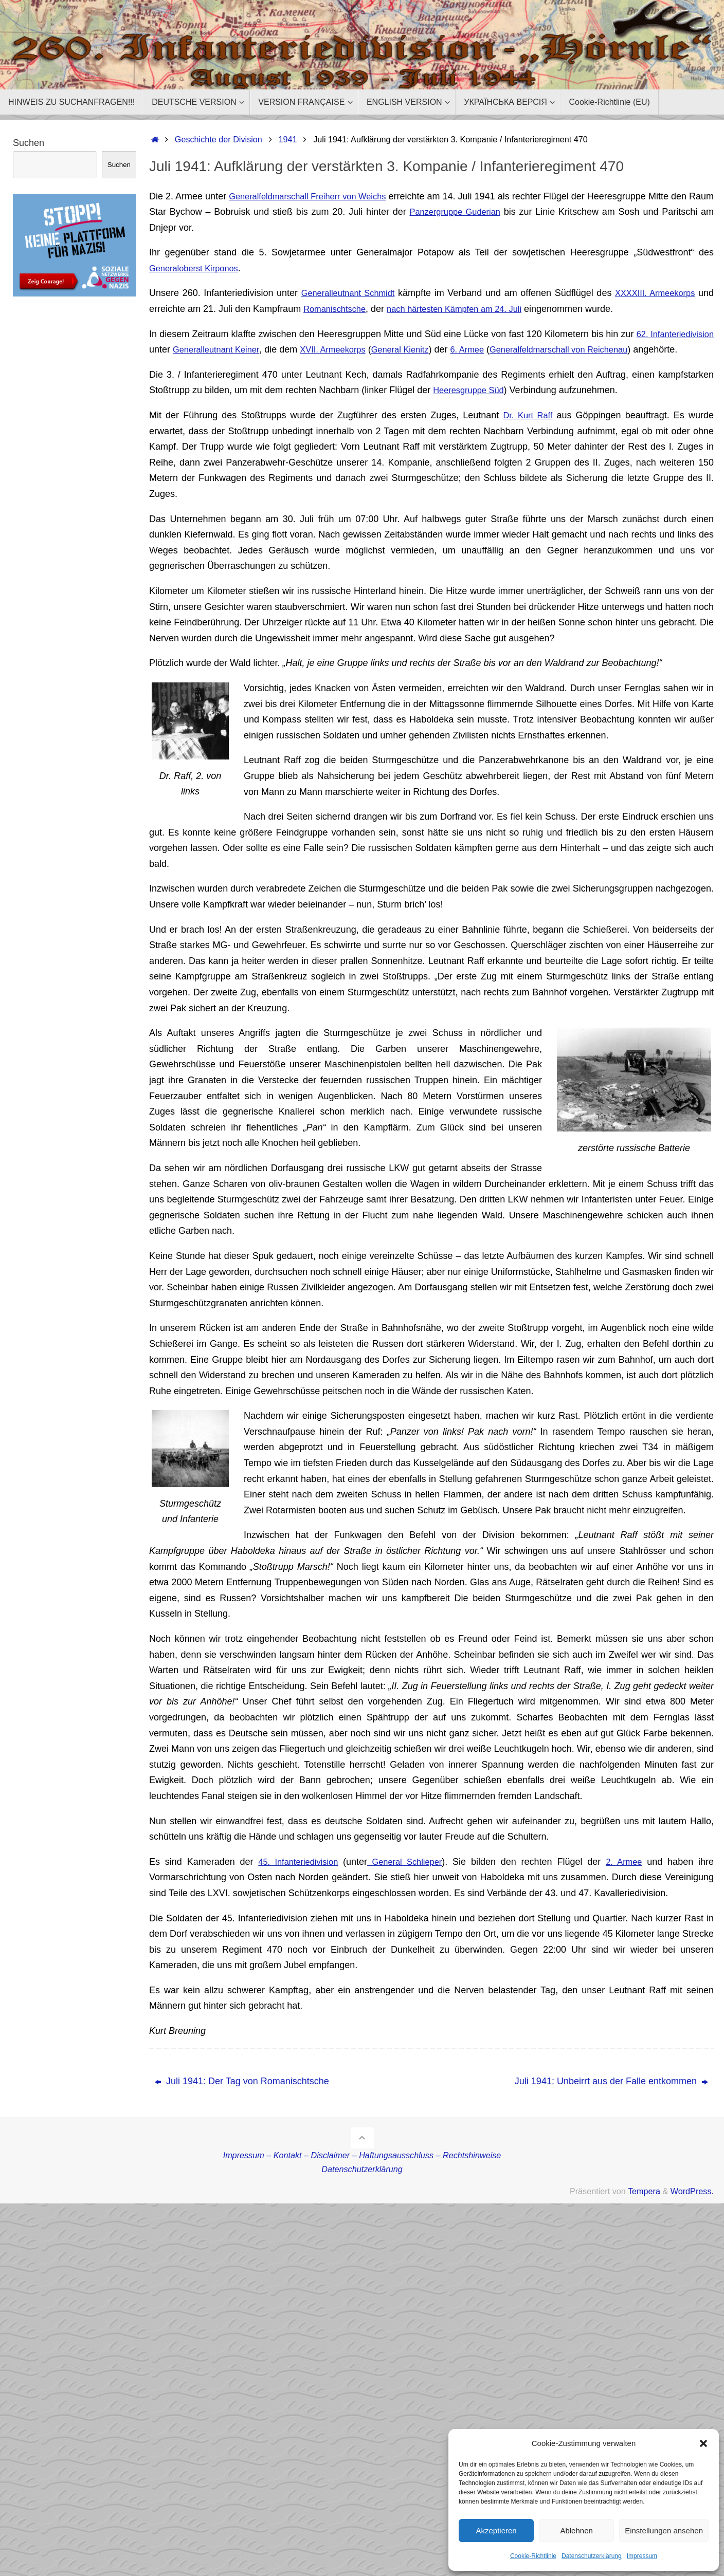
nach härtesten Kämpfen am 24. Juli (485, 309)
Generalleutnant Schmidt (353, 293)
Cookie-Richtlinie (533, 2556)
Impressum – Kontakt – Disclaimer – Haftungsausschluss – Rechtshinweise (362, 2170)
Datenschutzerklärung (592, 2556)
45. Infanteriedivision (298, 1877)
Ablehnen (576, 2530)
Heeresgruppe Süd (472, 406)
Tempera (644, 2206)
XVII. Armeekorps (427, 349)
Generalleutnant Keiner (296, 349)
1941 (288, 139)
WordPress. (692, 2206)
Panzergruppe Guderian (499, 212)
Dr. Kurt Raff (527, 431)
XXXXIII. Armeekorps (670, 293)
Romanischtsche (355, 309)
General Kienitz (503, 349)
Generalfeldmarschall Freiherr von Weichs (318, 196)
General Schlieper (409, 1877)
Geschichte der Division (218, 139)
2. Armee (625, 1877)
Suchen (28, 143)
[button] (703, 2443)
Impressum (642, 2556)
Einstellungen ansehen (664, 2530)
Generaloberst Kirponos (198, 268)
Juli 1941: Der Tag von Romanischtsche (242, 2096)
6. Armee (580, 349)
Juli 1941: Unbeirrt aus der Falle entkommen (611, 2096)
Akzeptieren (496, 2530)
